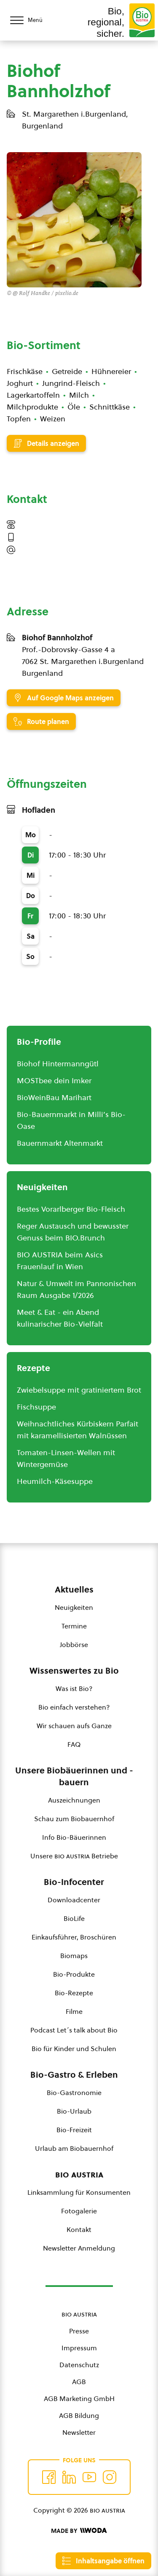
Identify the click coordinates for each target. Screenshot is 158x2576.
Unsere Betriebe (74, 1855)
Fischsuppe (36, 1406)
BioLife (74, 1918)
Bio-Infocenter (74, 1882)
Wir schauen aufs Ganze (74, 1725)
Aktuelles (74, 1589)
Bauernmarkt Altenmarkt (60, 1143)
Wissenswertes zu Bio (74, 1671)
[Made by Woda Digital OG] (79, 2531)
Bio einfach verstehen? (74, 1707)
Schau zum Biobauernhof (74, 1818)
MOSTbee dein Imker (54, 1080)
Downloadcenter (74, 1899)
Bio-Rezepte (74, 1992)
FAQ (73, 1744)
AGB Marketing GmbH (79, 2398)
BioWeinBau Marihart (54, 1097)
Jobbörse (74, 1644)
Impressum (79, 2347)
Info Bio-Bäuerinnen (74, 1837)
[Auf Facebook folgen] (49, 2477)
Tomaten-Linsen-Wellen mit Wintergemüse (66, 1458)
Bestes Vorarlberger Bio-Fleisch (71, 1209)
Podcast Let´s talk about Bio (74, 2030)
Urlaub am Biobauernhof (74, 2148)
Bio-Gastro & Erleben (74, 2075)
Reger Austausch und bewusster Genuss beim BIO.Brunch (73, 1232)
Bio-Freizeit (74, 2129)
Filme (74, 2011)
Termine (74, 1626)
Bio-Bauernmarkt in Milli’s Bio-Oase (71, 1120)
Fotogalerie (79, 2210)
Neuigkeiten (74, 1607)
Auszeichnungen (74, 1800)
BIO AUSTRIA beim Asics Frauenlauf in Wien (60, 1260)
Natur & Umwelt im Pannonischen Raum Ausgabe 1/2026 (76, 1289)
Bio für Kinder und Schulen (74, 2048)
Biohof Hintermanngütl (58, 1063)
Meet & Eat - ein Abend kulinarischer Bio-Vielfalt (60, 1318)
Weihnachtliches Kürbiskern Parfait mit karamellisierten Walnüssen (77, 1429)
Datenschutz (79, 2364)
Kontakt (79, 2229)
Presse (79, 2331)
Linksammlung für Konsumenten (79, 2192)
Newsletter (79, 2432)
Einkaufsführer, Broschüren (74, 1937)
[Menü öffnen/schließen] (34, 20)
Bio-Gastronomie (74, 2092)
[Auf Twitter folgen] (69, 2477)
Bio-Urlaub (74, 2111)
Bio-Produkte (74, 1974)
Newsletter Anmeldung (79, 2248)
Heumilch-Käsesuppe (55, 1481)
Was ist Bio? (74, 1688)
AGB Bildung (79, 2415)
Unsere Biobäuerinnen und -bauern (74, 1776)
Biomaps (74, 1955)
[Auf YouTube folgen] (89, 2477)
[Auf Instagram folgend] (109, 2477)
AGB (79, 2381)
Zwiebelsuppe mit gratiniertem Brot (79, 1390)
